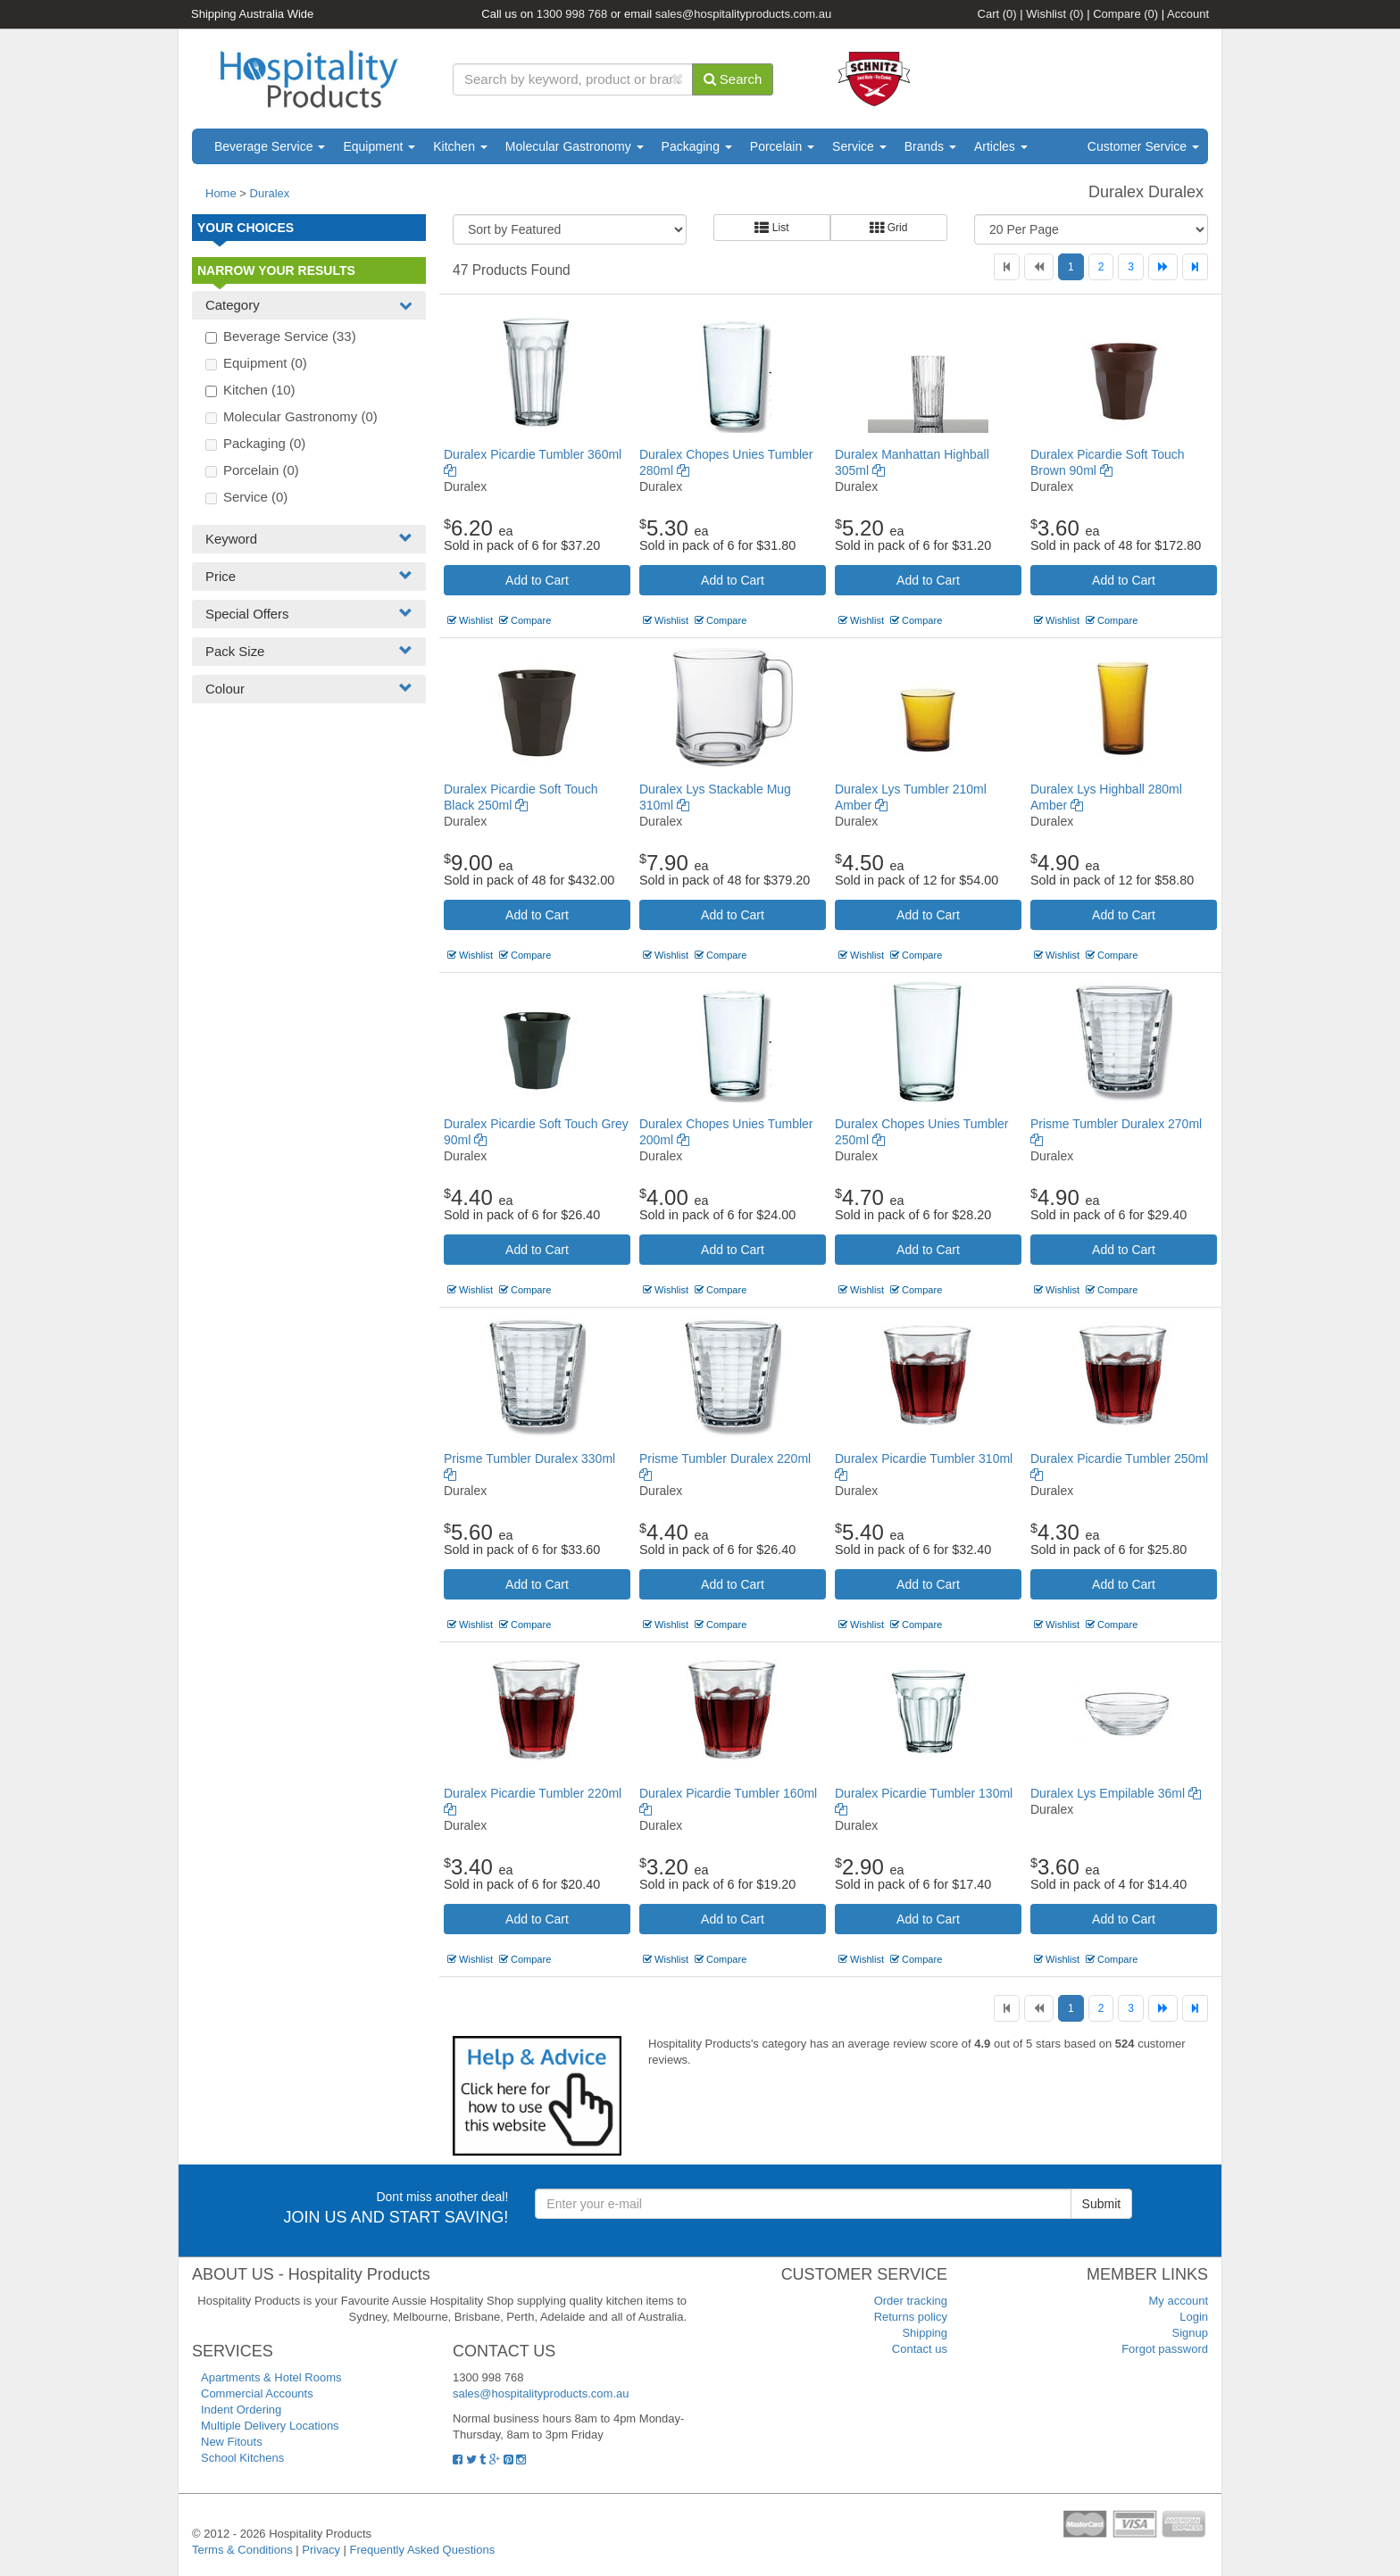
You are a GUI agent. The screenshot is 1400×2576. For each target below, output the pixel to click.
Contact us (919, 2349)
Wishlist (1054, 14)
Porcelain (782, 146)
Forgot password (1164, 2349)
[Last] (1195, 266)
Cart (997, 14)
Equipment (379, 146)
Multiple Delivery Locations (270, 2425)
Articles (1001, 146)
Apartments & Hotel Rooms (271, 2377)
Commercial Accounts (257, 2393)
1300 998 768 (572, 14)
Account (1188, 14)
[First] (1007, 266)
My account (1178, 2300)
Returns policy (910, 2316)
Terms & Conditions (242, 2549)
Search (733, 79)
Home (221, 193)
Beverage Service (269, 146)
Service (859, 146)
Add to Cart (537, 580)
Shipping (924, 2332)
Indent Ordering (241, 2409)
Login (1193, 2316)
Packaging (697, 146)
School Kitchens (242, 2457)
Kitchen (460, 146)
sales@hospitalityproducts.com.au (743, 14)
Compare (1125, 14)
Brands (930, 146)
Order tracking (910, 2300)
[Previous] (1039, 266)
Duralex (270, 193)
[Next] (1163, 266)
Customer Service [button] (1143, 146)
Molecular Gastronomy (574, 146)
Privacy (321, 2549)
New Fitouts (231, 2441)
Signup (1190, 2332)
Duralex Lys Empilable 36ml (1115, 1793)
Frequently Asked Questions (423, 2549)
